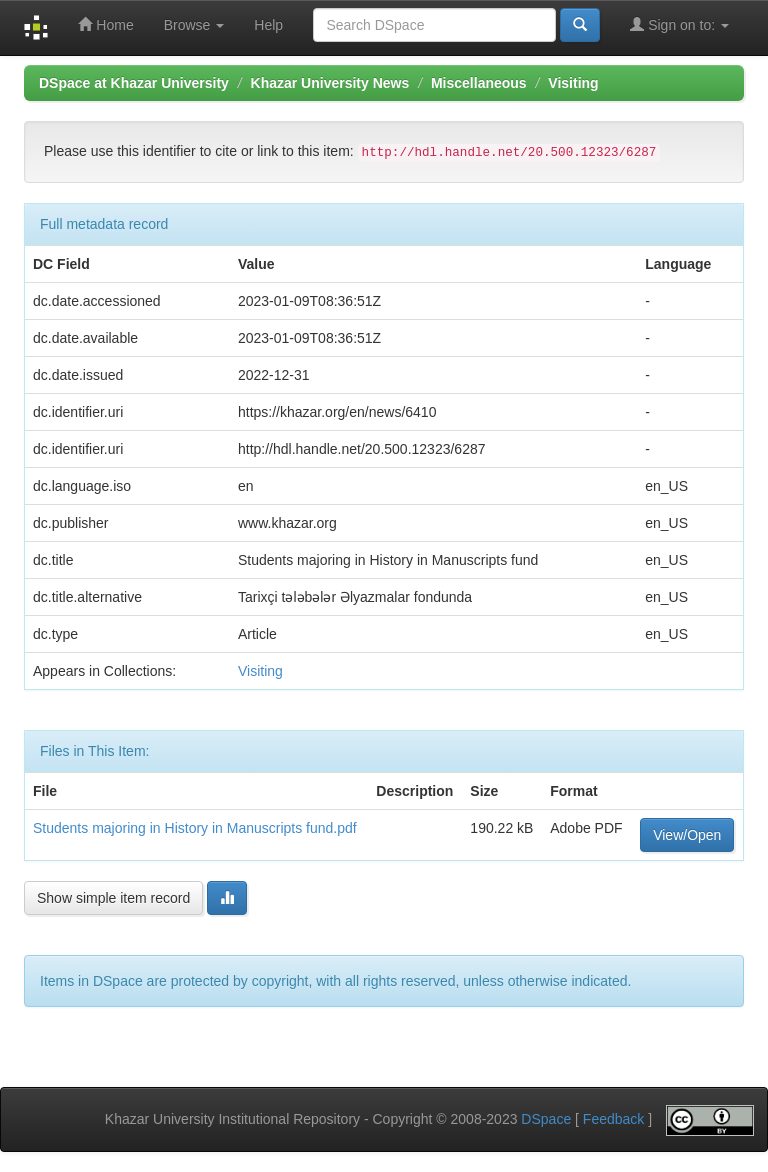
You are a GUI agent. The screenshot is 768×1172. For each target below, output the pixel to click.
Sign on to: (679, 24)
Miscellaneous (479, 83)
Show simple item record (113, 898)
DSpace (546, 1119)
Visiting (573, 83)
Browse (194, 25)
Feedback (613, 1119)
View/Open (687, 835)
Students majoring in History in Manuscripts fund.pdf (195, 828)
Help (268, 25)
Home (105, 24)
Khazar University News (330, 83)
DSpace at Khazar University (134, 83)
